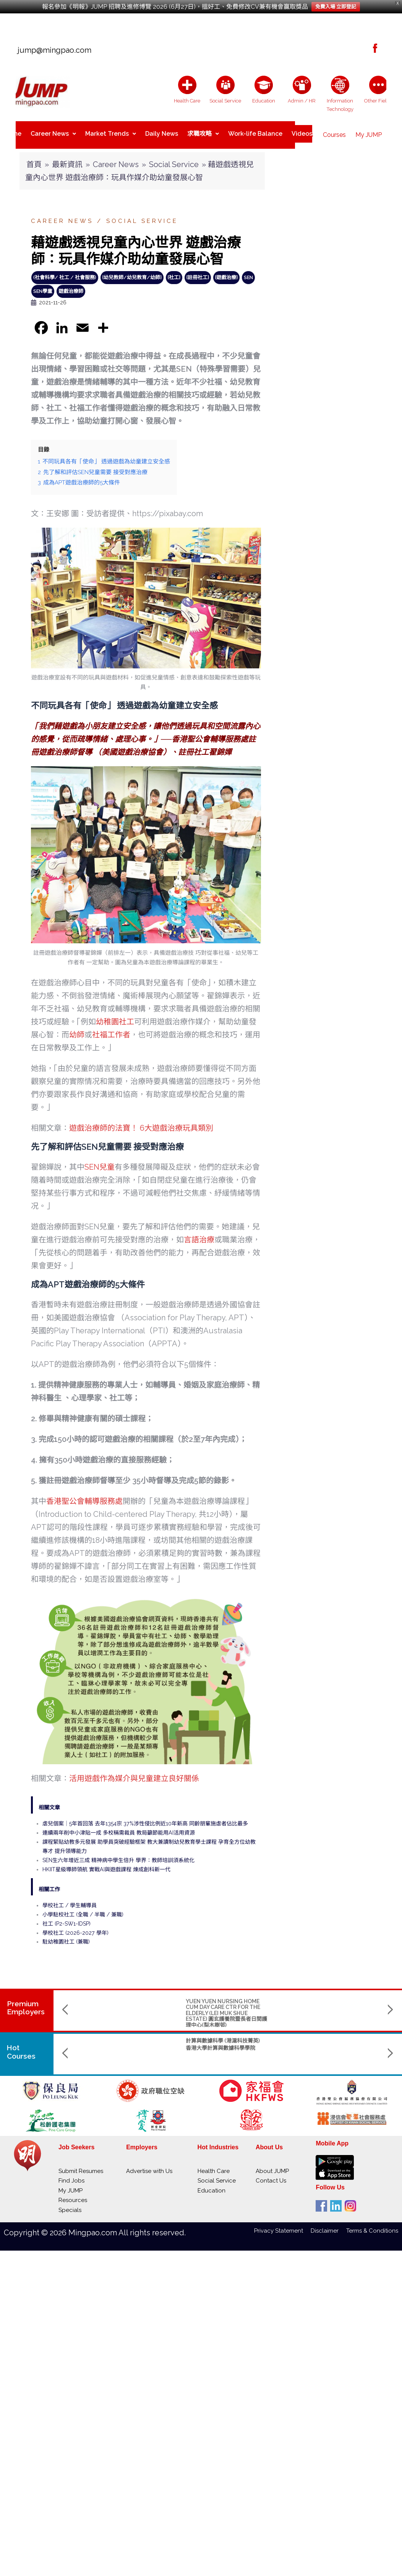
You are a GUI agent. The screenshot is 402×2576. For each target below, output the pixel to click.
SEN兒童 (99, 1160)
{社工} (174, 271)
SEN (248, 271)
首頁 (34, 158)
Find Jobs (71, 2174)
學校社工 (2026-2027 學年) (75, 1927)
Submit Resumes (80, 2165)
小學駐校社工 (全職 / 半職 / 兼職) (82, 1908)
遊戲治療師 (70, 285)
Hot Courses (22, 2045)
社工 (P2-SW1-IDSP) (66, 1918)
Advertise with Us (149, 2165)
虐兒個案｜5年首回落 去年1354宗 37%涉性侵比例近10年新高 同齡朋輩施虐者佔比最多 (145, 1817)
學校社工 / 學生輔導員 (69, 1899)
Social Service (174, 158)
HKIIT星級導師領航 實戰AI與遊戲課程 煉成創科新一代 (106, 1863)
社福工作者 (111, 1028)
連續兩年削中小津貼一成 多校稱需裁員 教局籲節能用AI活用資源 (118, 1827)
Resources (72, 2194)
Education (211, 2184)
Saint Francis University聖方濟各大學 (323, 2056)
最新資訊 (67, 158)
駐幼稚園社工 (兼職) (66, 1935)
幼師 (76, 1028)
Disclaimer (328, 2224)
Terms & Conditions (372, 2224)
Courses (334, 131)
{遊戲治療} (226, 271)
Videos (302, 131)
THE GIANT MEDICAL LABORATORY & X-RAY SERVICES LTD (227, 2001)
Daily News (161, 131)
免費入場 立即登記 (335, 7)
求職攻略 (203, 131)
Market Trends (110, 131)
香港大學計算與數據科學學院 (125, 2042)
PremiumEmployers (26, 2001)
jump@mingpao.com (51, 50)
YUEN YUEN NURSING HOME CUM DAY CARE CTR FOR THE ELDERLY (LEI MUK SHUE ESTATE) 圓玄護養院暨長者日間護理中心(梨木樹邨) (131, 2007)
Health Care (214, 2165)
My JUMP (368, 131)
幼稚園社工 (115, 1015)
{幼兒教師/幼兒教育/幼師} (132, 271)
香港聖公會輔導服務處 (84, 1495)
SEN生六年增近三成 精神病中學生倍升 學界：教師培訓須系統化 (118, 1854)
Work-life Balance (255, 131)
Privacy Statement (282, 2224)
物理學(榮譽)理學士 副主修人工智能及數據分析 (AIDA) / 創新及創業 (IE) (226, 2040)
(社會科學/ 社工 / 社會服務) (64, 271)
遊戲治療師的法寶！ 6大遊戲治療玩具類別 (141, 1121)
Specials (69, 2204)
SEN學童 (42, 285)
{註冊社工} (197, 271)
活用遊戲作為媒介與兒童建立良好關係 (134, 1772)
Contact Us (271, 2174)
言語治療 (199, 1233)
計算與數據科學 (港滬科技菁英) (127, 2035)
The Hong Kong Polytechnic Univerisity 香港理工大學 (222, 2056)
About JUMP (272, 2165)
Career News (53, 131)
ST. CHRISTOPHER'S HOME (316, 1995)
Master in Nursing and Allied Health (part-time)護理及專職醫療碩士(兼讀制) (321, 2040)
